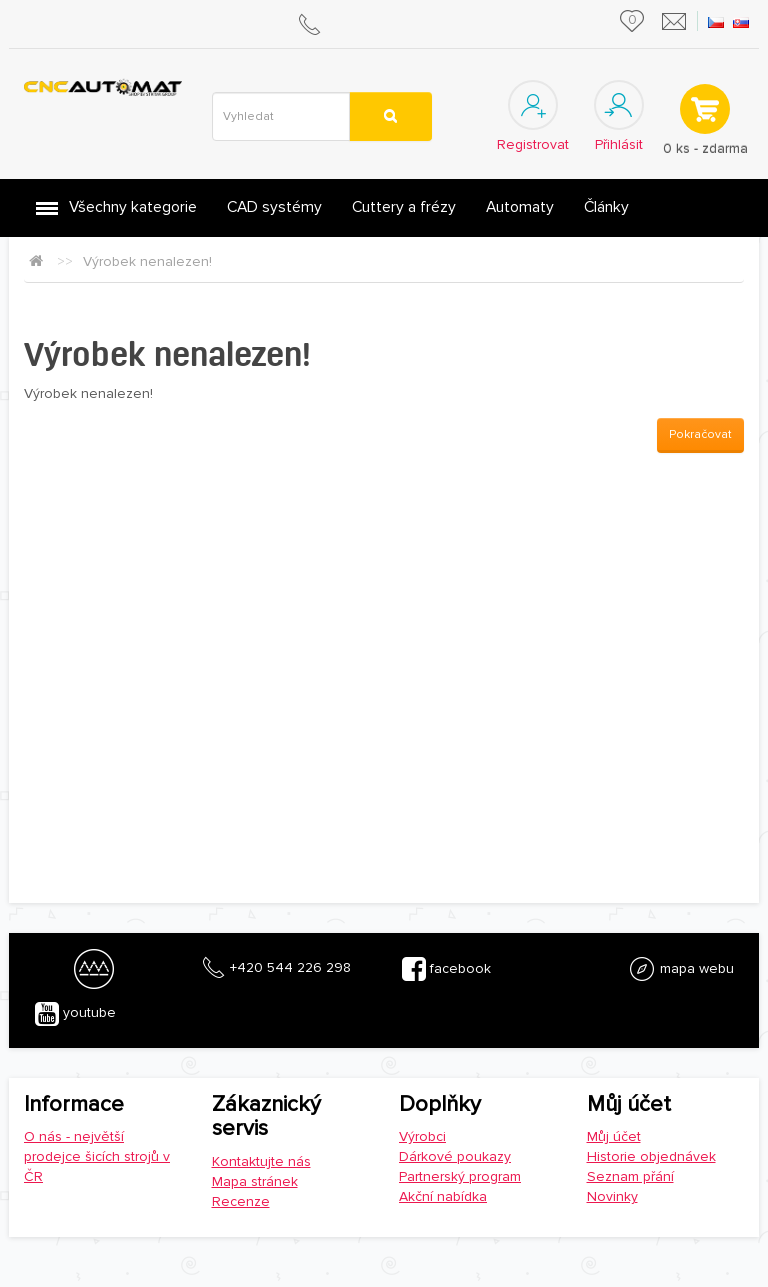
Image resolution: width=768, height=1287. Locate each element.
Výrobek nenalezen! (147, 261)
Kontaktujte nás (261, 1161)
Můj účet (614, 1136)
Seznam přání (630, 1176)
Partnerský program (460, 1176)
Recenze (241, 1201)
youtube (75, 1014)
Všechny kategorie (133, 207)
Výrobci (422, 1136)
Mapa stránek (255, 1181)
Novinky (612, 1196)
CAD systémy (274, 207)
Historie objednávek (651, 1156)
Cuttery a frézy (404, 207)
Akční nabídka (443, 1196)
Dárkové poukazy (455, 1156)
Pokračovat (700, 434)
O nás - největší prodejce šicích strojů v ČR (97, 1156)
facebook (446, 969)
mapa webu (681, 969)
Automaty (520, 207)
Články (606, 207)
